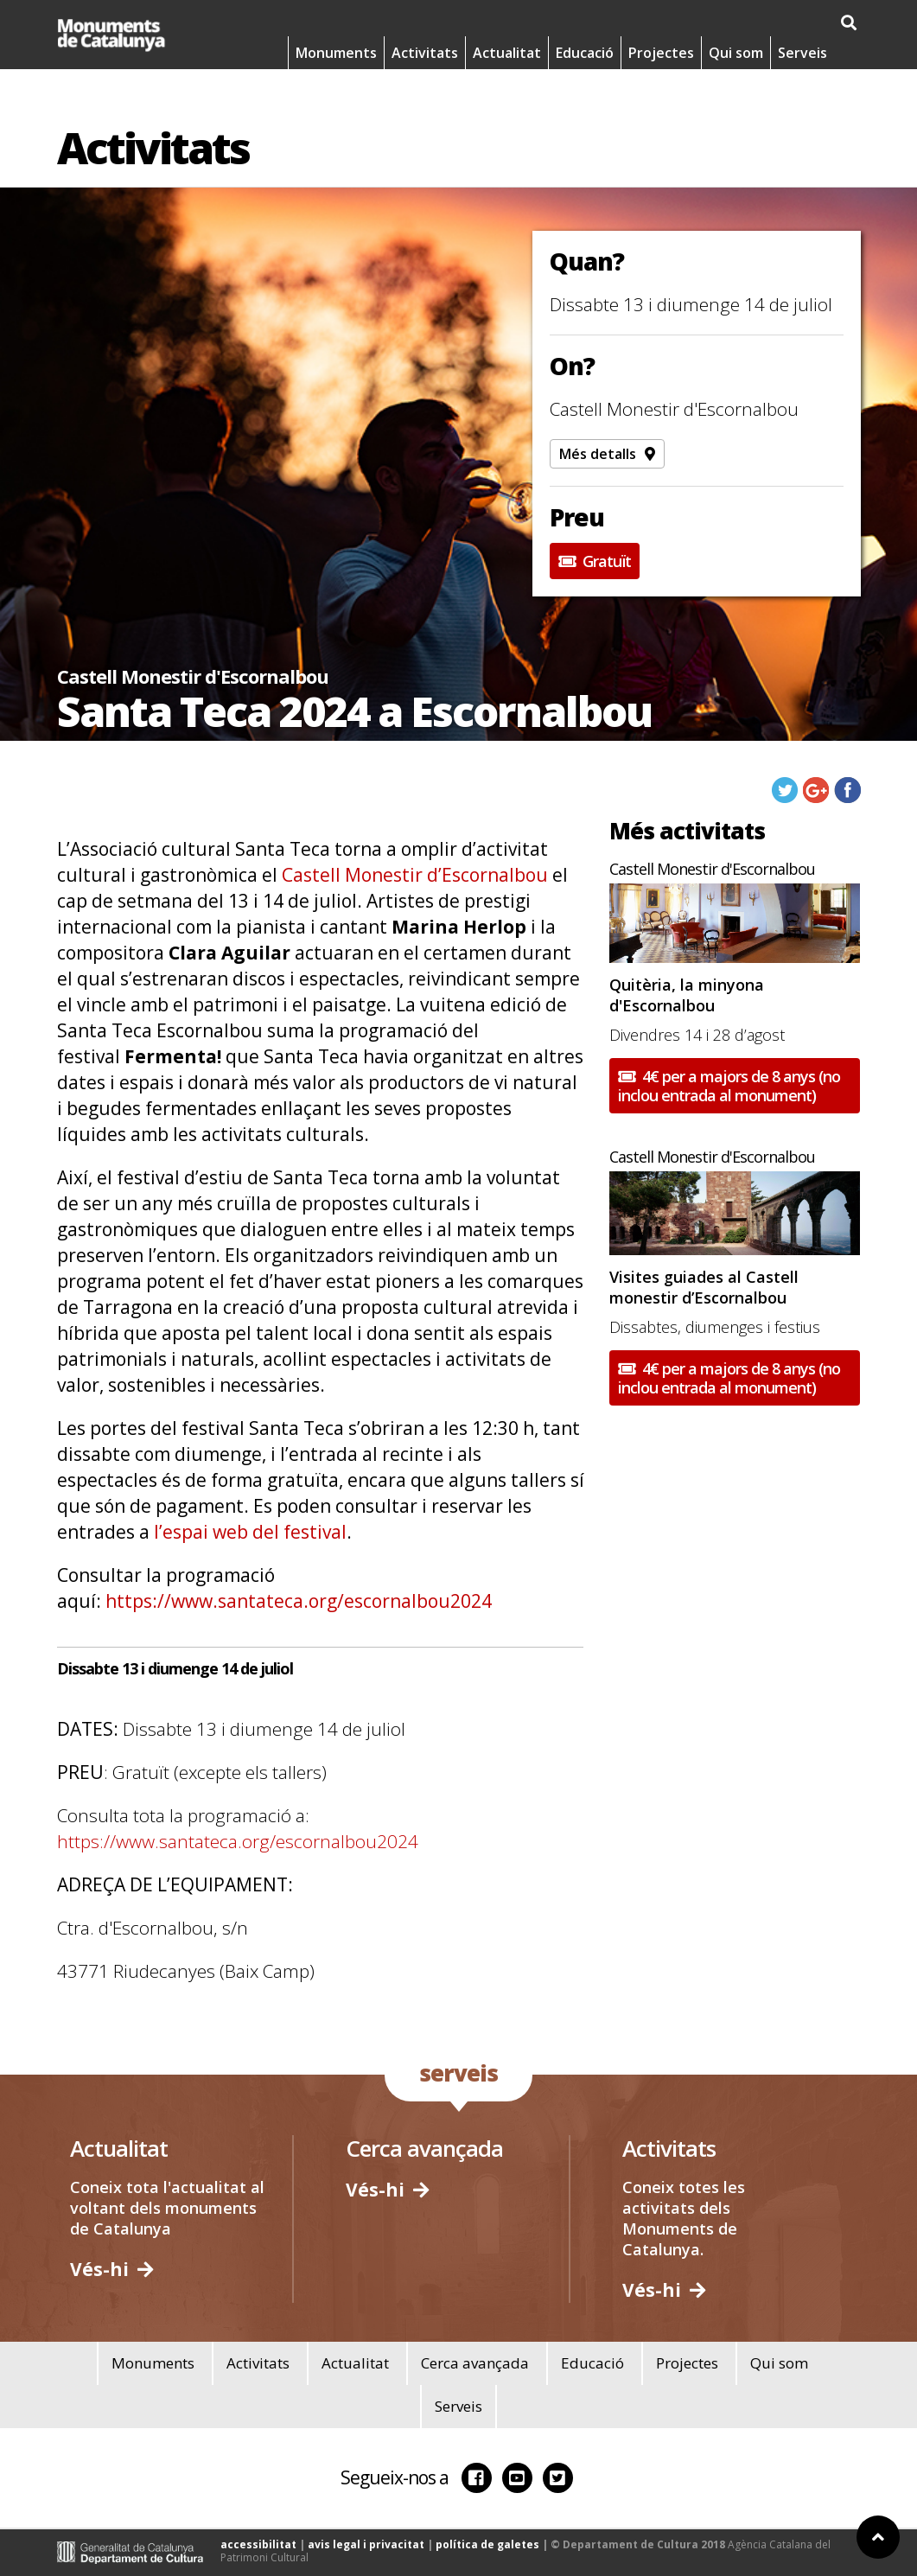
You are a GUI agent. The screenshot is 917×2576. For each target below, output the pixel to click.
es (752, 23)
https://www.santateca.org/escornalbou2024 (298, 1601)
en (798, 23)
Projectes (661, 95)
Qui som (736, 95)
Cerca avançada (475, 2363)
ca (707, 23)
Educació (585, 95)
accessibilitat (258, 2544)
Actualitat (507, 95)
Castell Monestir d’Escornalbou (417, 875)
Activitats (425, 95)
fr (843, 23)
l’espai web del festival (250, 1532)
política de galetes (487, 2544)
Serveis (802, 95)
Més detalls (607, 453)
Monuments (336, 95)
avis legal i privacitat (366, 2544)
